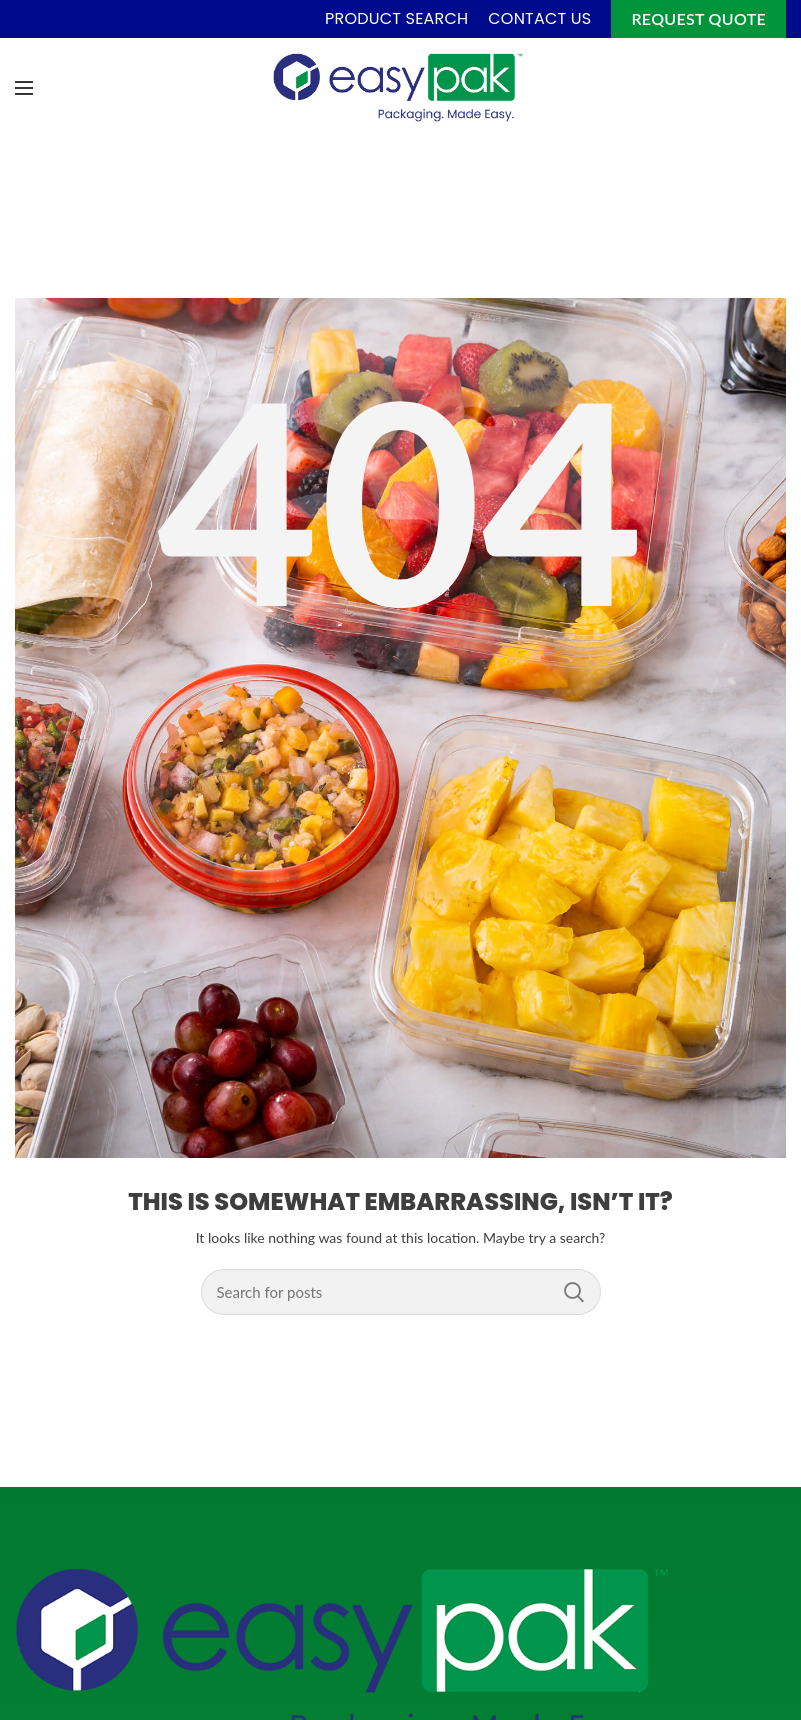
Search (574, 1292)
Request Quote (698, 18)
